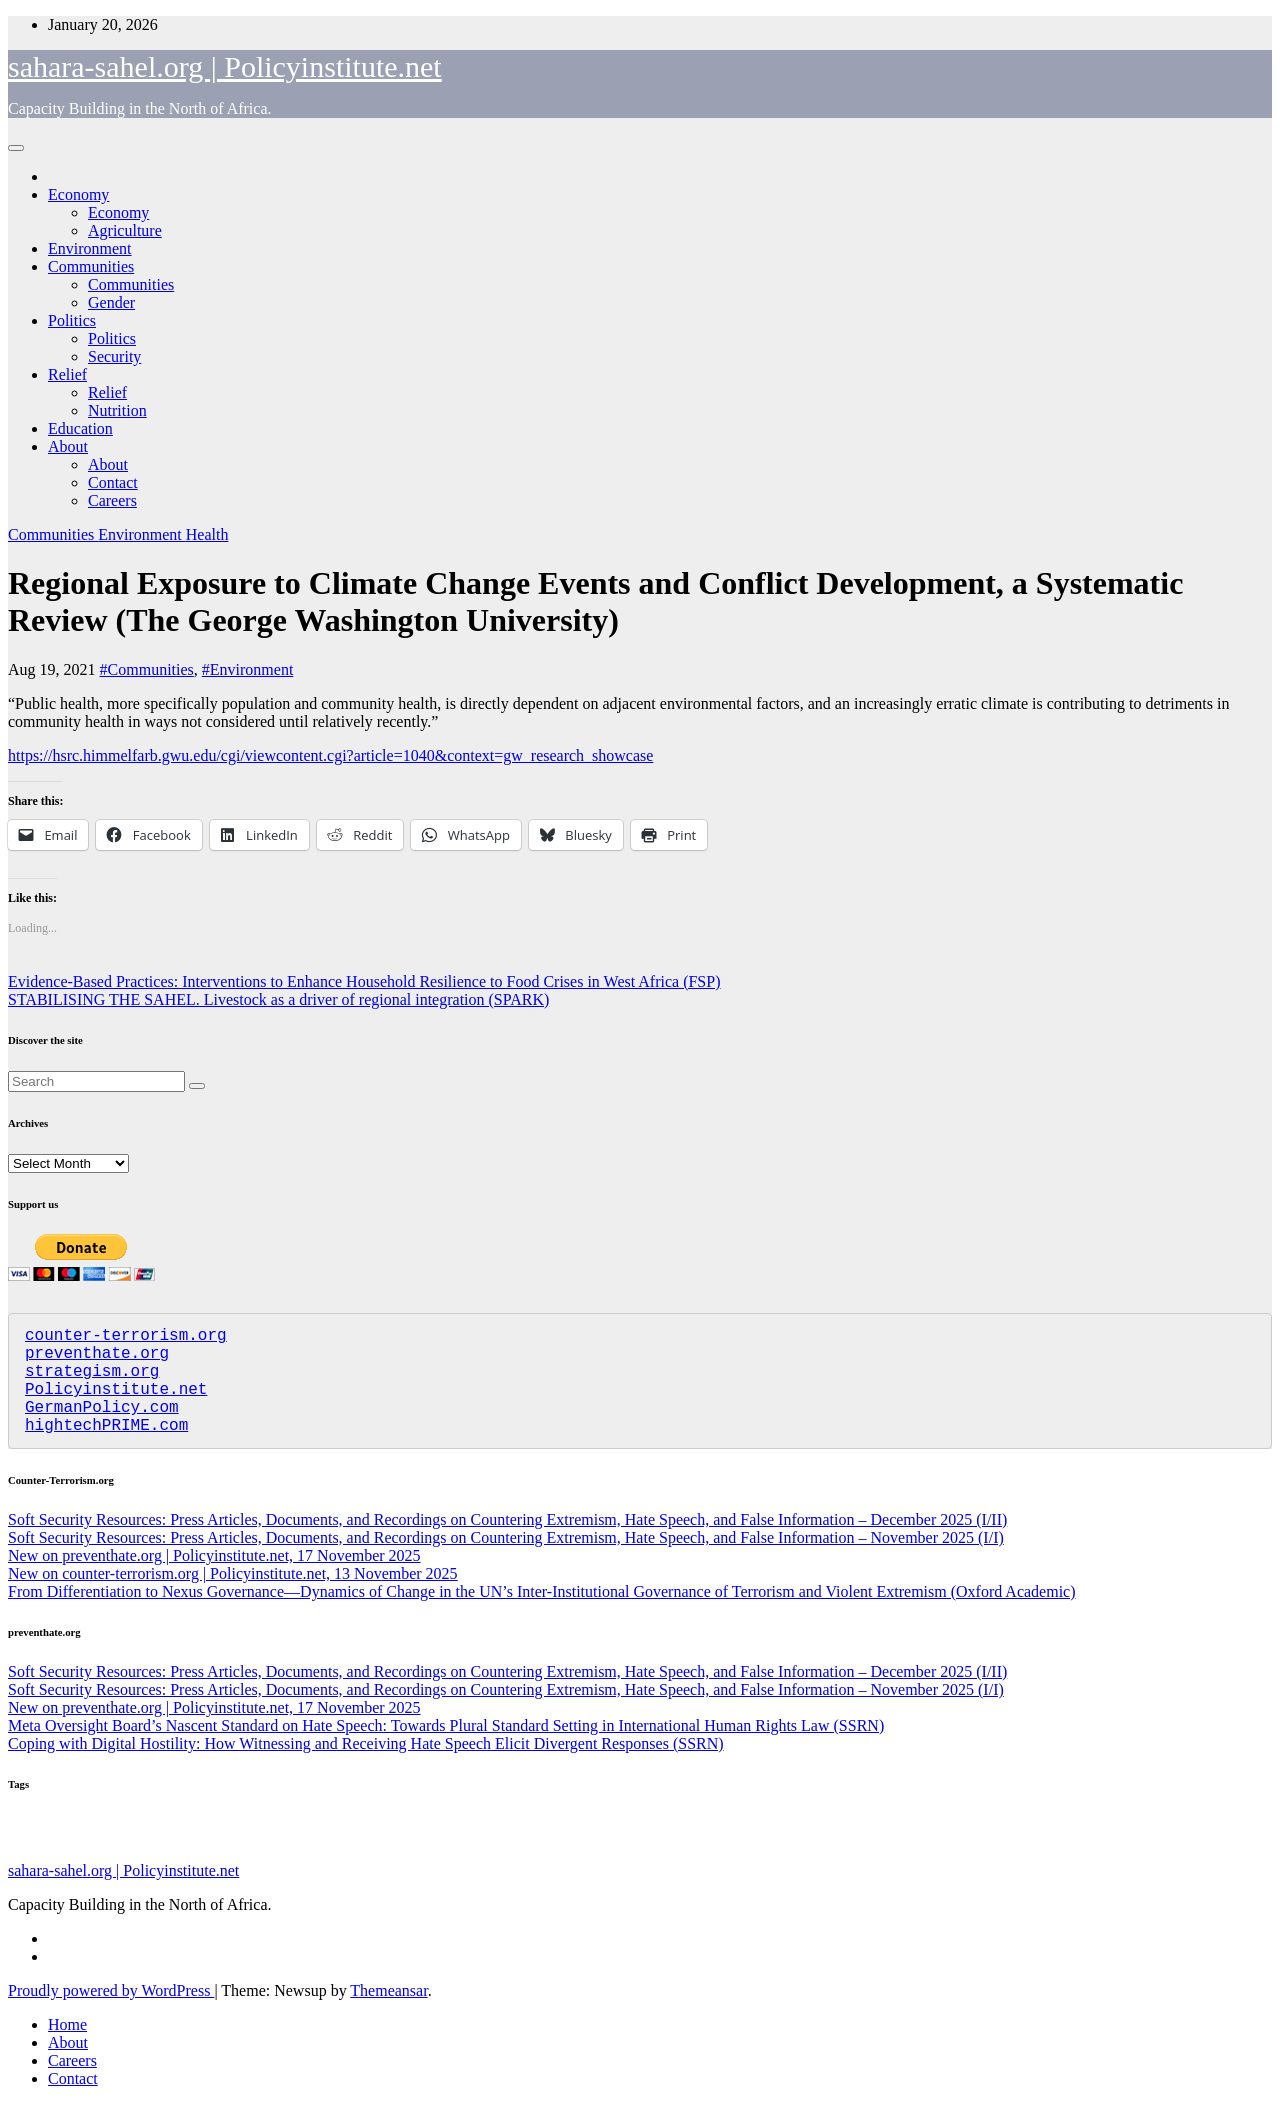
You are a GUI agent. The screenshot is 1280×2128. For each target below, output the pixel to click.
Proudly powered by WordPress (111, 2014)
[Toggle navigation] (16, 148)
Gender (111, 302)
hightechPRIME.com (106, 1448)
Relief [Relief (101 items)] (30, 1857)
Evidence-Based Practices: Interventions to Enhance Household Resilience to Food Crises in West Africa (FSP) (364, 981)
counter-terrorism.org (126, 1338)
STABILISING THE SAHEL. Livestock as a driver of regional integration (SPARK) (278, 999)
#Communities (147, 669)
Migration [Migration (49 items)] (833, 1859)
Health (207, 534)
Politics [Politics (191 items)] (133, 1855)
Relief (67, 374)
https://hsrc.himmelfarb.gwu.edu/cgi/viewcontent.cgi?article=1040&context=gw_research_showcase (330, 755)
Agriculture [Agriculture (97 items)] (353, 1857)
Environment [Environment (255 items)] (240, 1854)
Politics (72, 320)
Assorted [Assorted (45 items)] (75, 1859)
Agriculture (125, 230)
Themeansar (388, 2014)
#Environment (248, 669)
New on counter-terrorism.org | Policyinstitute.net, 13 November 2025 (233, 1597)
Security (114, 356)
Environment (90, 248)
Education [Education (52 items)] (570, 1859)
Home (67, 2048)
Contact (113, 482)
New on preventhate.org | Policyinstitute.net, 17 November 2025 (214, 1579)
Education (80, 428)
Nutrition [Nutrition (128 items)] (635, 1856)
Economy (78, 194)
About (68, 446)
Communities (91, 266)
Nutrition (117, 410)
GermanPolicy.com (102, 1426)
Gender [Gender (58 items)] (523, 1858)
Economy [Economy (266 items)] (449, 1854)
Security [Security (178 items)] (898, 1855)
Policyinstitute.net (116, 1404)
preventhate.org (97, 1360)
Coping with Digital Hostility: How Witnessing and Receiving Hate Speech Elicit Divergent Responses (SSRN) (366, 1767)
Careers (112, 500)
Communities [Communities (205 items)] (741, 1854)
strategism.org (92, 1382)
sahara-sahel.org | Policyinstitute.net (225, 66)
